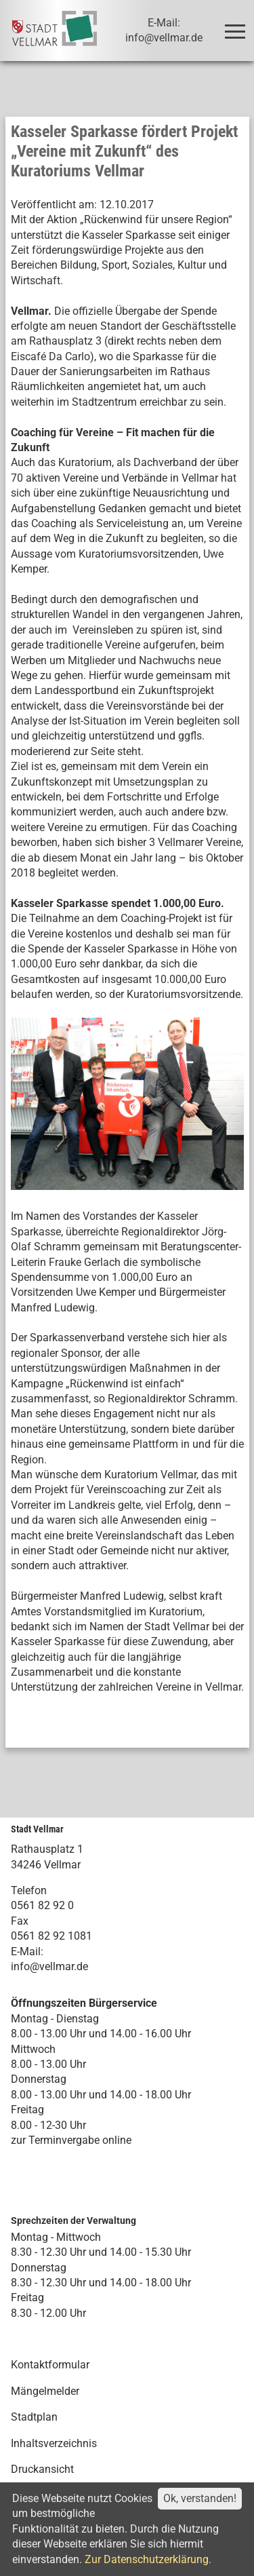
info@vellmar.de (49, 1966)
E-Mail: (27, 1951)
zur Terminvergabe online (71, 2140)
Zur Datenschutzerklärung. (148, 2559)
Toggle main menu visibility (237, 25)
